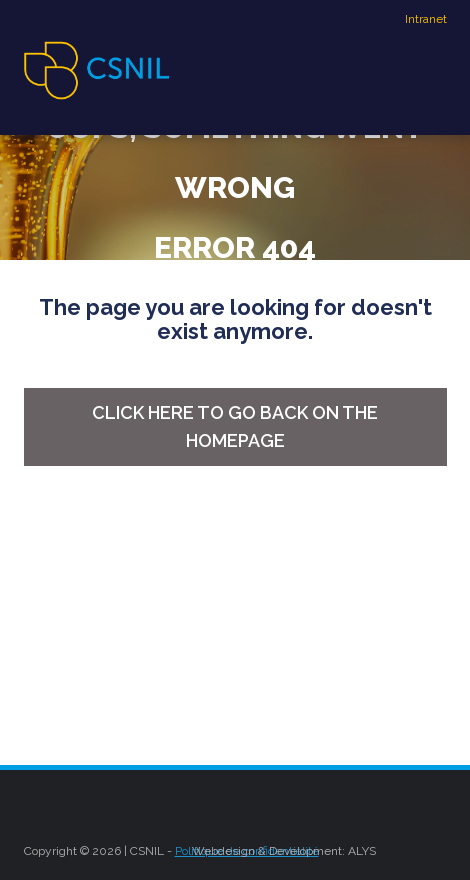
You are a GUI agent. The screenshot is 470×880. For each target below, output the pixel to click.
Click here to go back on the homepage (235, 426)
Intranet (426, 19)
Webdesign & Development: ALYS (284, 851)
